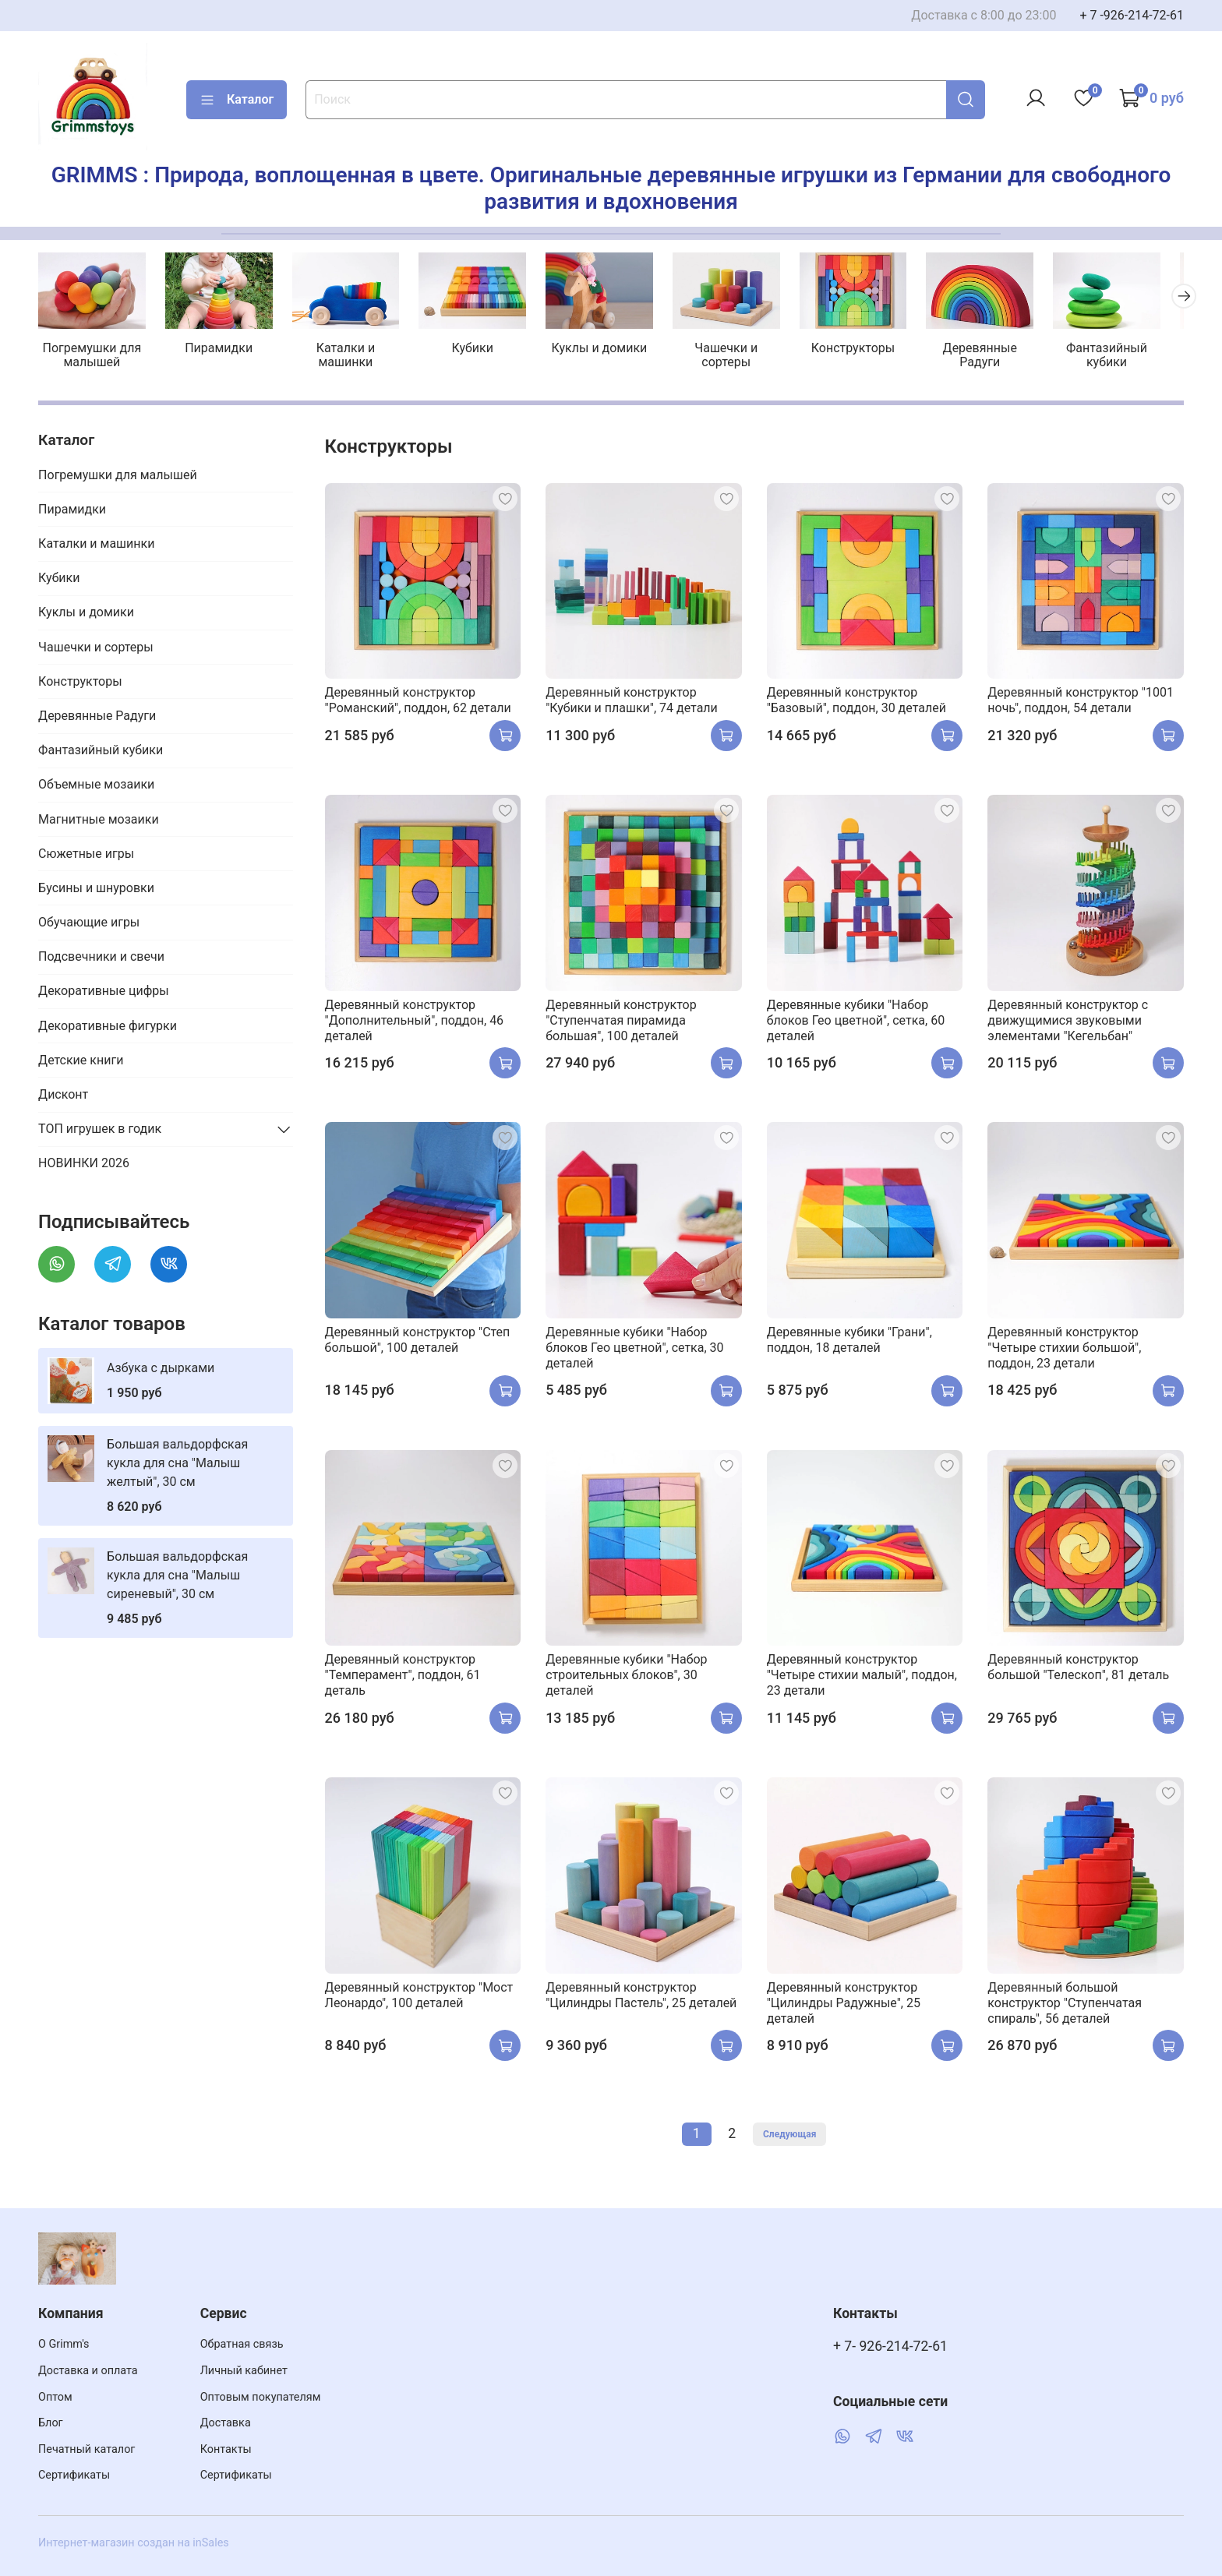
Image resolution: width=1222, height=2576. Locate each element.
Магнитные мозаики (98, 820)
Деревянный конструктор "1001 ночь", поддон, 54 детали (1080, 702)
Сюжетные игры (86, 855)
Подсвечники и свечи (101, 958)
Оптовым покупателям (260, 2397)
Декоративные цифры (103, 993)
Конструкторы (870, 350)
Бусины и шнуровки (96, 889)
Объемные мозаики (96, 786)
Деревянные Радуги (999, 357)
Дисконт (63, 1096)
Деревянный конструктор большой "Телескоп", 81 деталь (1078, 1669)
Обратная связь (242, 2344)
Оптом (55, 2397)
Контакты (226, 2449)
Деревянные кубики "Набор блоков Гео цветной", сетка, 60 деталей (856, 1022)
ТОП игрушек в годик (99, 1131)
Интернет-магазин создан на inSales (133, 2543)
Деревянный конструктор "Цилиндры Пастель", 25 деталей (641, 1996)
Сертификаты (74, 2475)
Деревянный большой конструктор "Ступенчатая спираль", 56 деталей (1064, 2004)
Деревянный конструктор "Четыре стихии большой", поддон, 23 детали (1064, 1349)
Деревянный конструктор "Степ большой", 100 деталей (417, 1341)
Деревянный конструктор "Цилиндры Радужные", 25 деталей (843, 2004)
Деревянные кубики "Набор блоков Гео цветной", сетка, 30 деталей (634, 1349)
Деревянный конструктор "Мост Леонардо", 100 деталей (419, 1996)
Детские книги (80, 1061)
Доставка (225, 2423)
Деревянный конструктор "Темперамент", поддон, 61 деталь (403, 1677)
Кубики (481, 350)
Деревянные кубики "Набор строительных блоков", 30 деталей (626, 1677)
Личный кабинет (244, 2370)
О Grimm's (64, 2344)
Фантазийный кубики (1128, 357)
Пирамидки (222, 350)
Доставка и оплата (88, 2370)
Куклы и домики (611, 350)
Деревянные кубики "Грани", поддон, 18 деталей (849, 1341)
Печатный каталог (86, 2449)
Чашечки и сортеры (740, 357)
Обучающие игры (89, 923)
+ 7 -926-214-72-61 (1131, 15)
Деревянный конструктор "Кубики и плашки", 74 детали (632, 702)
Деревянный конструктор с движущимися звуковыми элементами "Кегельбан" (1067, 1022)
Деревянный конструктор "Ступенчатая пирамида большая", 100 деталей (621, 1022)
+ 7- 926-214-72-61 (890, 2346)
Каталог (237, 100)
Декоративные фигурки (107, 1027)
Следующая (789, 2135)
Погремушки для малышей (93, 357)
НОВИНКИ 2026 (83, 1165)
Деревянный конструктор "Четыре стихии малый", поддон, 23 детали (862, 1677)
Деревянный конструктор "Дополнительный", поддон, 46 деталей (414, 1022)
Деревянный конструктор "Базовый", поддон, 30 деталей (856, 702)
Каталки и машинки (352, 357)
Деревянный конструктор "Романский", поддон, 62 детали (418, 702)
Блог (50, 2423)
